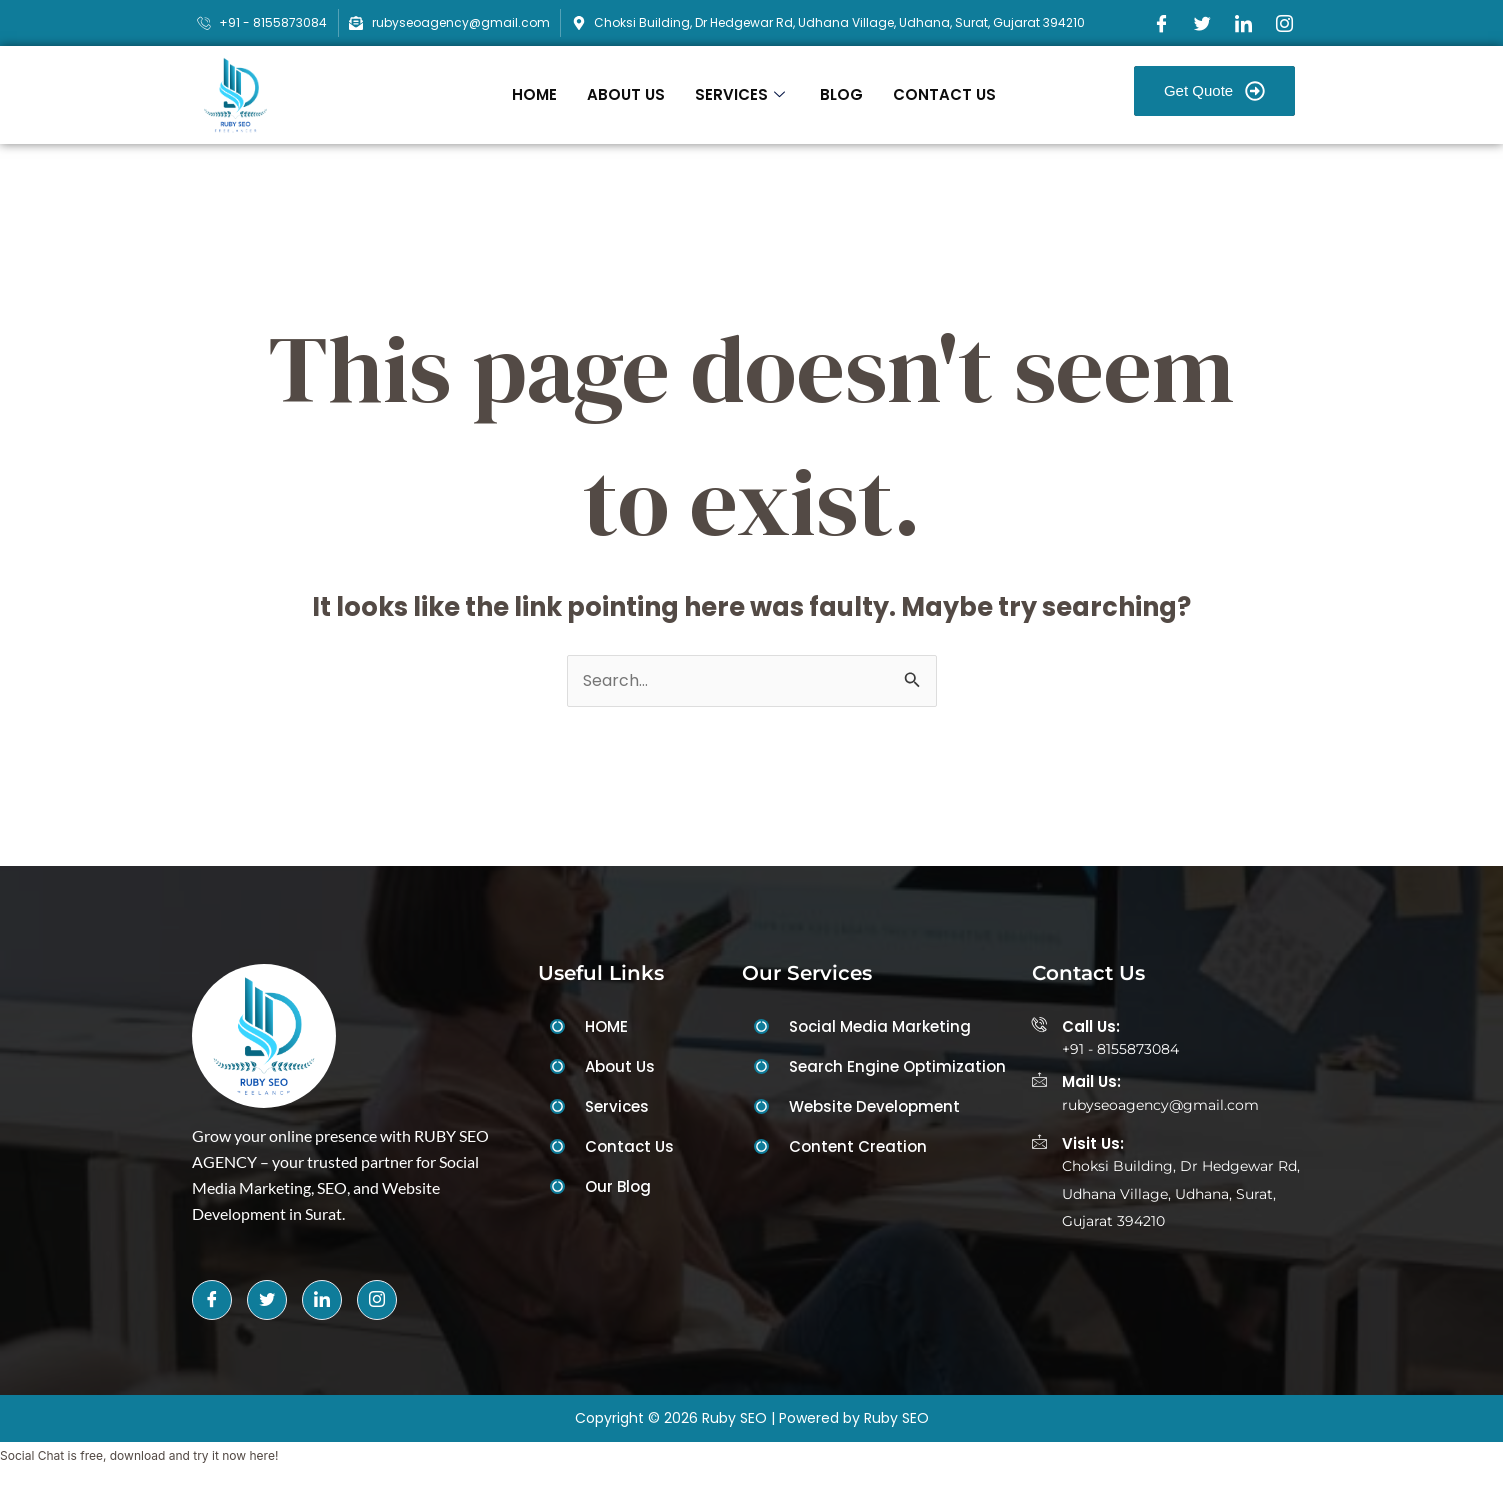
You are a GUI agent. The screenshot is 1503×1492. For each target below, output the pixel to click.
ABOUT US (626, 94)
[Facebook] (1162, 23)
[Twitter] (1203, 23)
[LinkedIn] (1244, 23)
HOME (534, 94)
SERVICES (742, 94)
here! (263, 1457)
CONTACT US (944, 94)
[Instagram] (1285, 23)
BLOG (841, 94)
